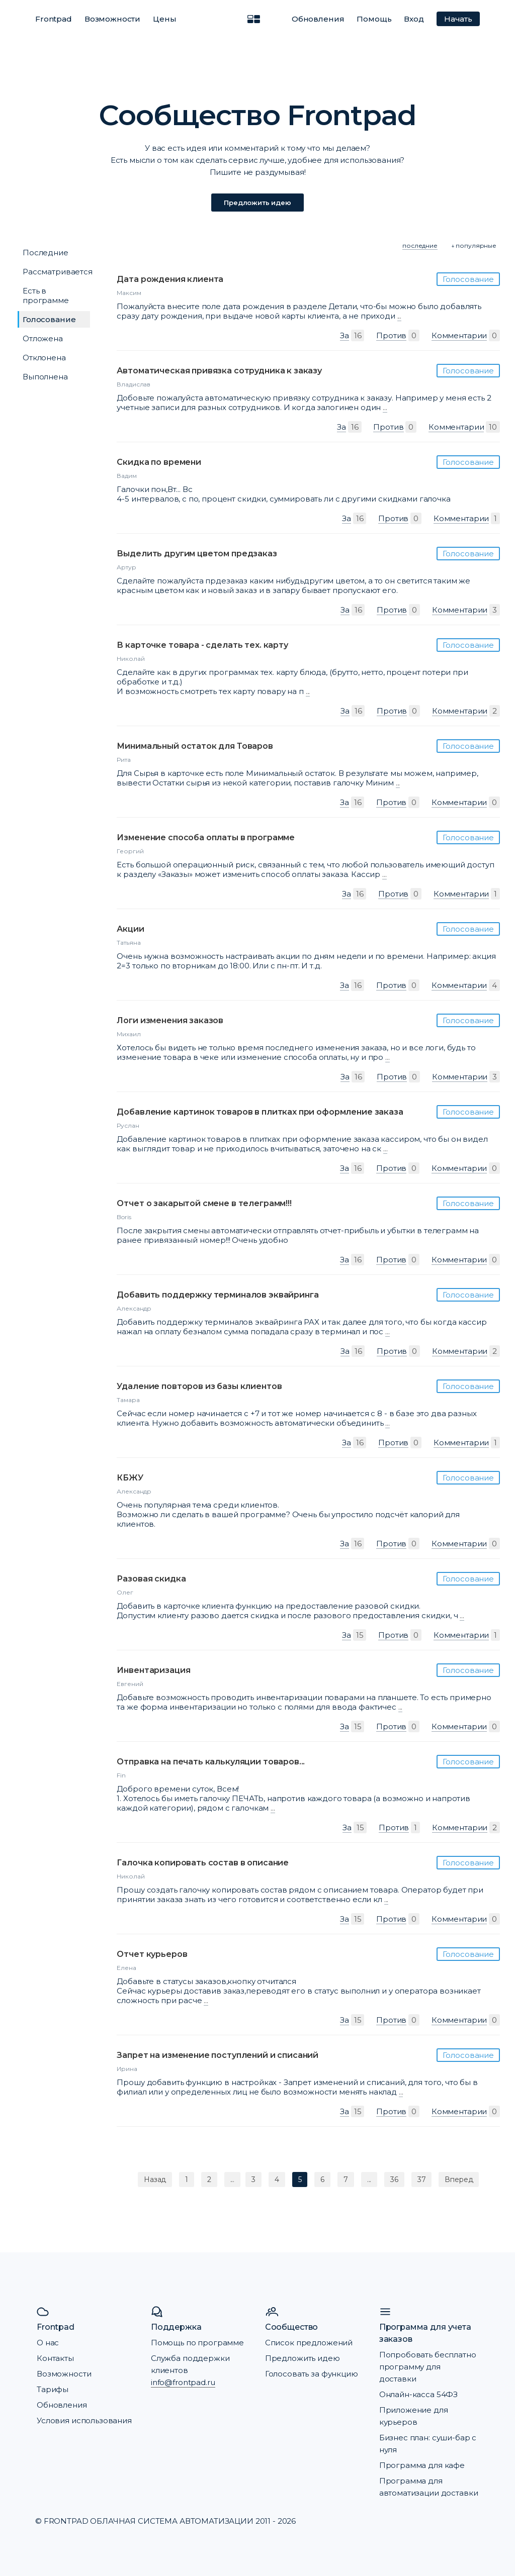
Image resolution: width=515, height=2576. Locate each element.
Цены (164, 19)
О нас (48, 2342)
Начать (458, 19)
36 (394, 2179)
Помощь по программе (197, 2342)
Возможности (112, 19)
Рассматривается (58, 271)
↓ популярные (473, 245)
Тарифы (52, 2389)
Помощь (374, 19)
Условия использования (84, 2420)
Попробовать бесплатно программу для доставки (427, 2367)
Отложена (43, 338)
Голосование (49, 319)
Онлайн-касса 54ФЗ (418, 2394)
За (344, 335)
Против (391, 335)
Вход (413, 19)
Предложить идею (257, 203)
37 (421, 2179)
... (399, 316)
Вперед (459, 2179)
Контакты (55, 2358)
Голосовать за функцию (311, 2374)
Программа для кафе (422, 2465)
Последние (45, 252)
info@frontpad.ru (183, 2382)
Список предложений (309, 2342)
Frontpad (53, 19)
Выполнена (45, 376)
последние (420, 245)
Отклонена (44, 357)
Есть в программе (46, 295)
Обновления (318, 19)
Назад (155, 2179)
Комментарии (459, 335)
